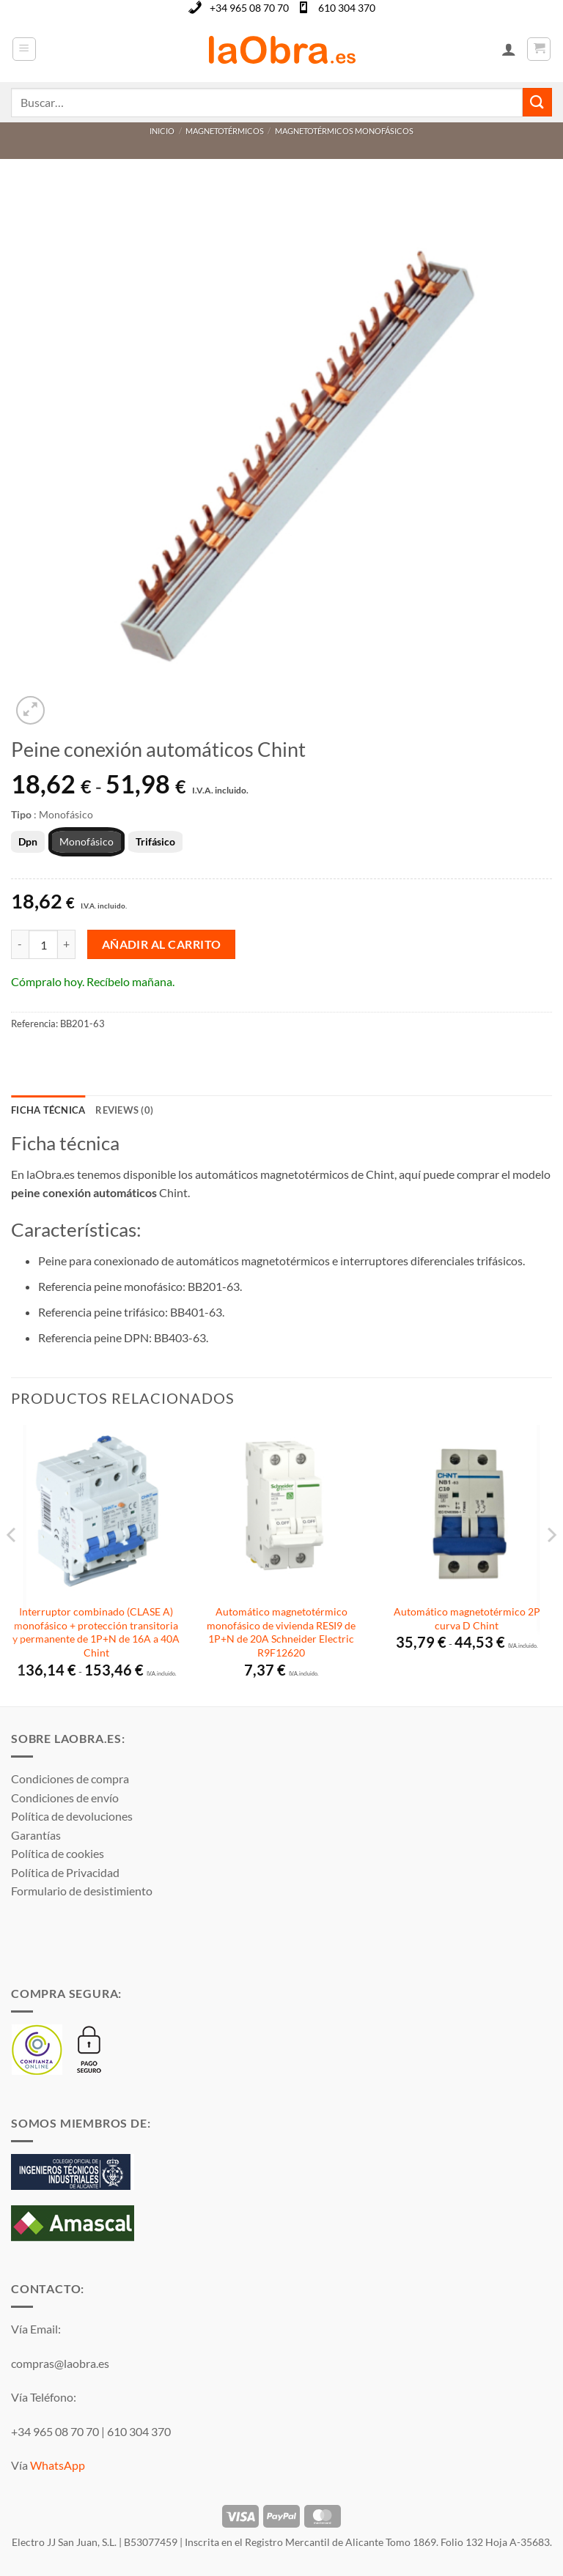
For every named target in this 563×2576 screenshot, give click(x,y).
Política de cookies (57, 1853)
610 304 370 (346, 7)
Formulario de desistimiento (81, 1891)
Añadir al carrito (161, 944)
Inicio (162, 131)
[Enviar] (537, 102)
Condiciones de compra (70, 1778)
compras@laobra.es (60, 2363)
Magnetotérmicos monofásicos (344, 131)
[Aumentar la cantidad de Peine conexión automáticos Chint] (67, 944)
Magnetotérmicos (224, 131)
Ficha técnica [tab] (48, 1110)
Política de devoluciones (72, 1816)
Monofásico (86, 841)
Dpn (27, 841)
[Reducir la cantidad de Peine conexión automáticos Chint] (20, 944)
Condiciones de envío (65, 1798)
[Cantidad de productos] (43, 944)
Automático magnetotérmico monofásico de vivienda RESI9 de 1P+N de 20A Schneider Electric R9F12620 (281, 1632)
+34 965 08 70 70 (249, 7)
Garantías (36, 1835)
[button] (24, 49)
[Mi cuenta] (508, 49)
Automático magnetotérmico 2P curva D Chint (467, 1618)
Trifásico (155, 841)
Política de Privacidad (65, 1872)
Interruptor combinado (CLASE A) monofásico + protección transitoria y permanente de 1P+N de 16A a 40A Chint (96, 1632)
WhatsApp (57, 2465)
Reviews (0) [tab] (124, 1110)
